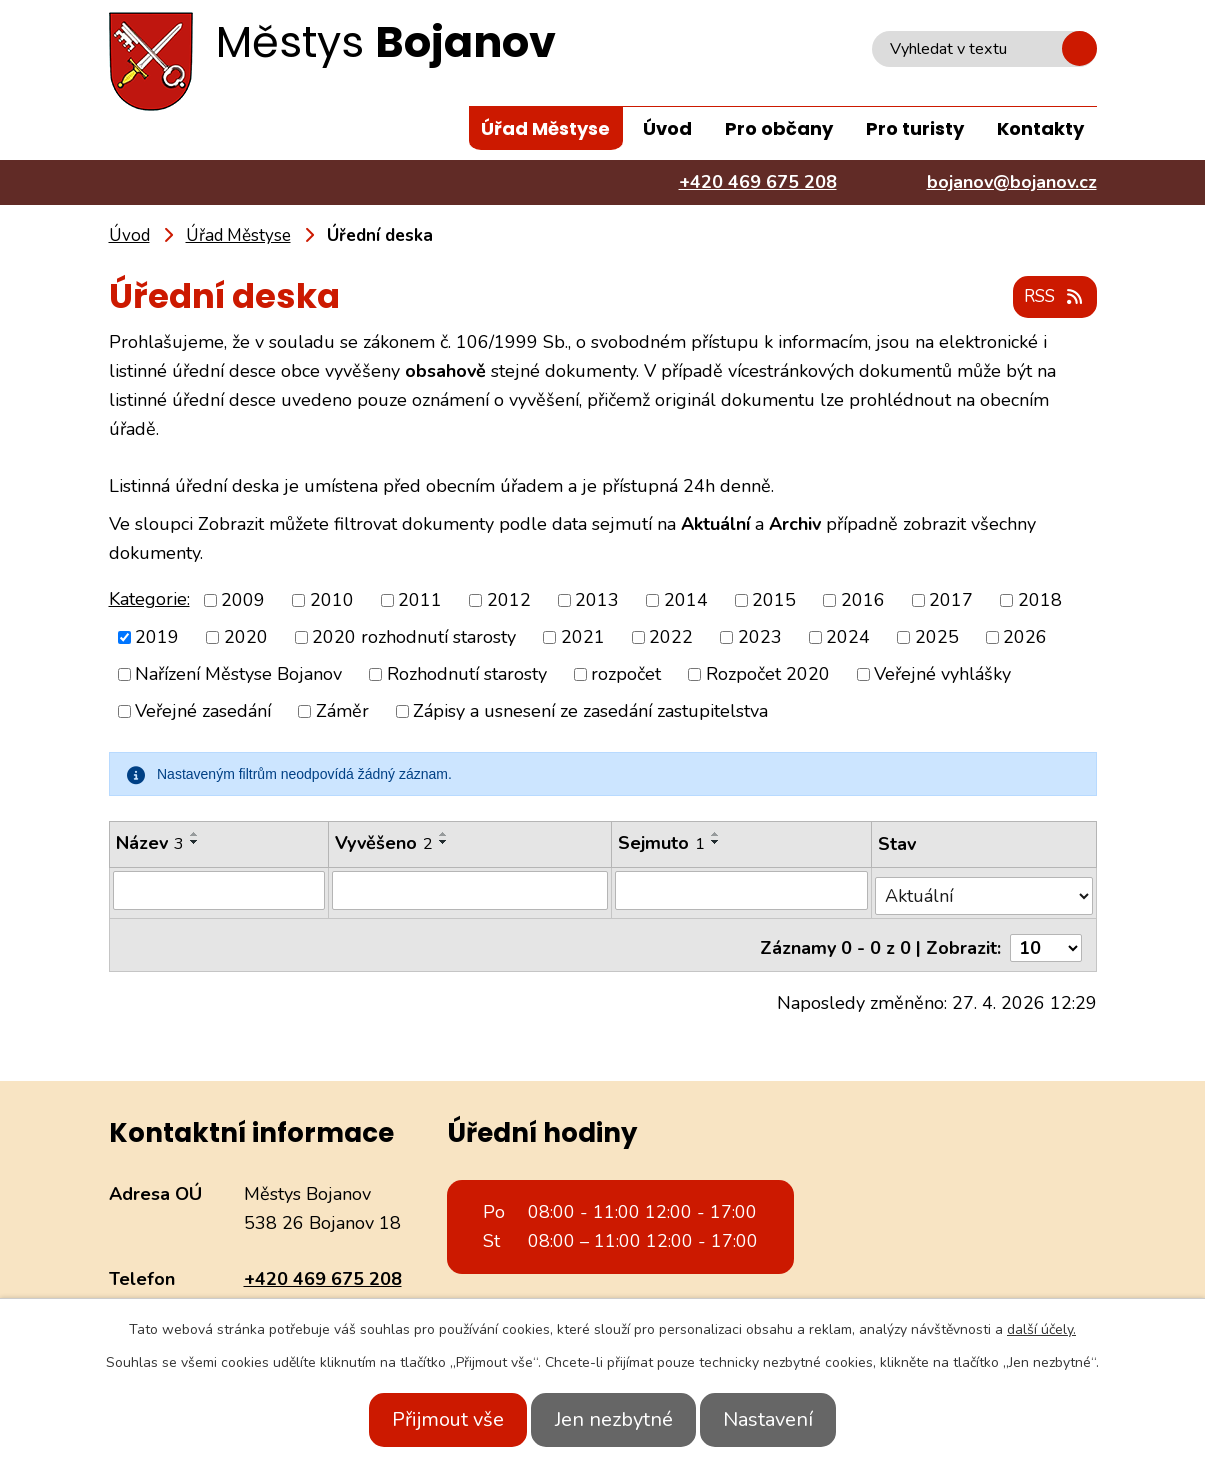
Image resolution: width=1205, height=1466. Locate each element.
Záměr (342, 712)
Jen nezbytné (614, 1419)
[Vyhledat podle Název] (220, 891)
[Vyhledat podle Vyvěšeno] (471, 891)
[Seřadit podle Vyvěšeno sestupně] (445, 843)
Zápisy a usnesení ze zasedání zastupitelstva (590, 712)
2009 (243, 600)
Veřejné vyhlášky (942, 675)
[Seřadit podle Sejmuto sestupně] (718, 843)
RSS (1051, 298)
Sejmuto (663, 844)
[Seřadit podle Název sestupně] (195, 843)
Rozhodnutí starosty (467, 675)
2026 (1025, 638)
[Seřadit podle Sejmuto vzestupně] (718, 835)
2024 (848, 638)
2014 (686, 600)
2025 (937, 638)
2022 (671, 638)
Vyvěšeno (385, 844)
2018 (1040, 600)
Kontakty (1040, 128)
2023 (760, 638)
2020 (246, 638)
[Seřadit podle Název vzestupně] (195, 835)
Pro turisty (915, 128)
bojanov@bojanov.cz (329, 1296)
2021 (583, 638)
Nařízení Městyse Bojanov (238, 675)
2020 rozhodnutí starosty (414, 638)
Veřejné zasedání (203, 712)
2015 (774, 600)
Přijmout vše (431, 1419)
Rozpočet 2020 (768, 675)
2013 (597, 600)
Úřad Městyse (545, 128)
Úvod (667, 128)
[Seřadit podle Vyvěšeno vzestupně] (445, 835)
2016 (863, 600)
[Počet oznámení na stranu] (1046, 937)
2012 (509, 600)
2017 (951, 600)
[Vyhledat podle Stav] (985, 890)
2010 (332, 600)
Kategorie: (149, 599)
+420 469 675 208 (323, 1267)
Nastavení (786, 1419)
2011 (420, 600)
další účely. (1041, 1329)
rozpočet (626, 675)
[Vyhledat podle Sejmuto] (743, 891)
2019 (157, 638)
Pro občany (779, 128)
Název (150, 844)
